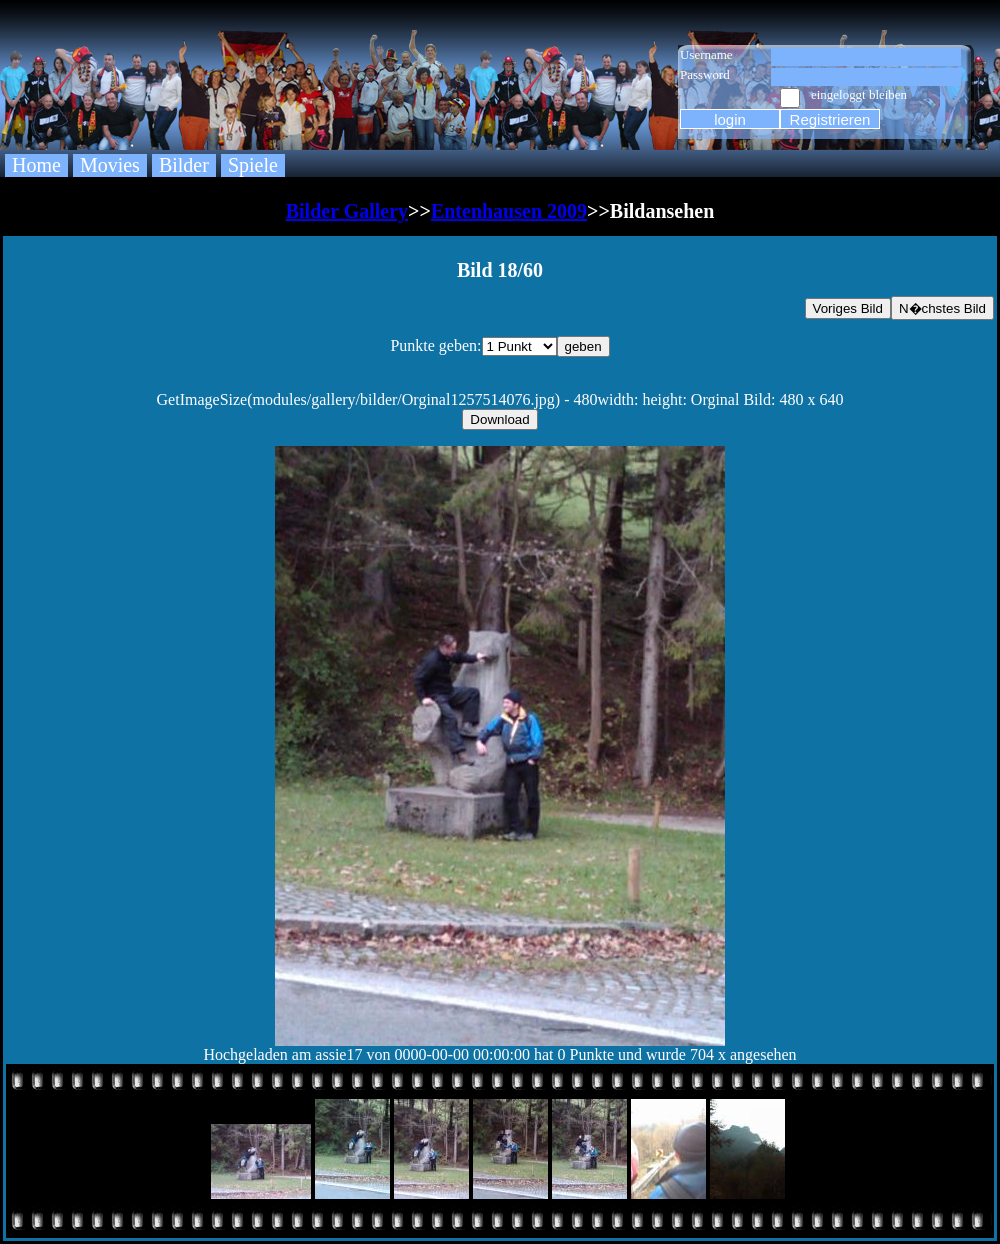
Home (36, 165)
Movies (110, 165)
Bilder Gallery (347, 211)
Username (706, 54)
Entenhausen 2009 (509, 211)
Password (705, 74)
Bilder (184, 165)
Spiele (253, 165)
